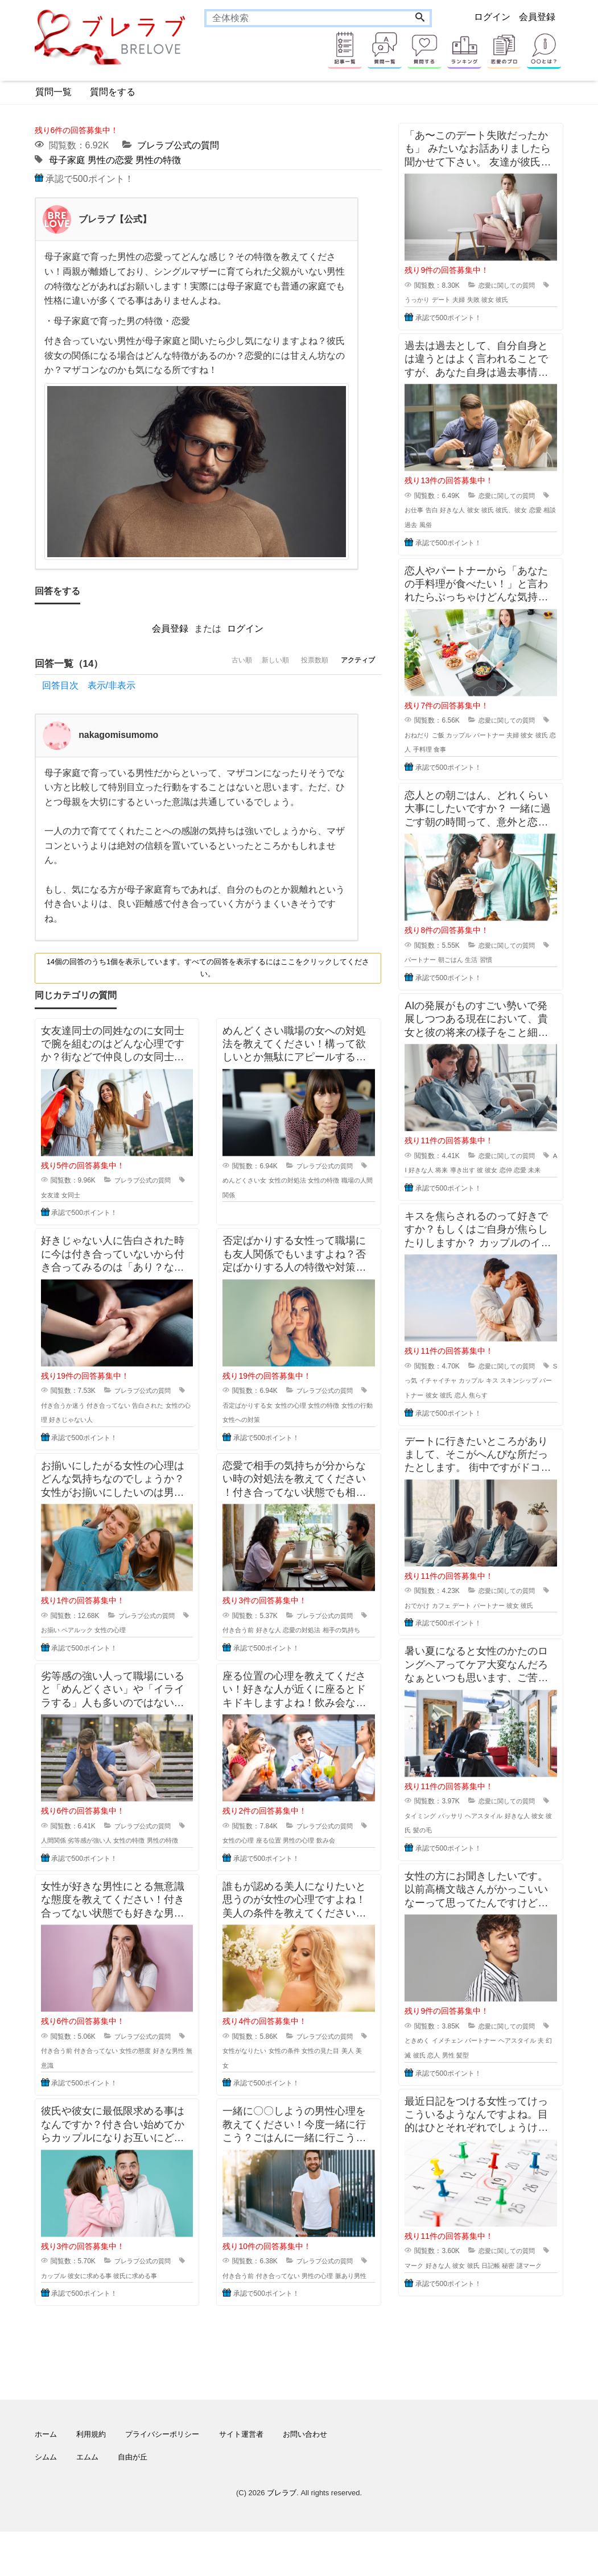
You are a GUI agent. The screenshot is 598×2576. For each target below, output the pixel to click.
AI (417, 1170)
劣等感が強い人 (103, 1856)
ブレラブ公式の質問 (178, 145)
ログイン (492, 17)
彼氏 (519, 300)
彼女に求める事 (103, 2305)
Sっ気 (423, 1395)
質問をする (112, 92)
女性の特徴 (342, 1181)
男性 (467, 2084)
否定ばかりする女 (259, 1406)
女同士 (83, 1196)
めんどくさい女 (256, 1181)
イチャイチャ (455, 1395)
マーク (424, 2295)
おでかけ (428, 1620)
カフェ (454, 1620)
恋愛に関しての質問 (509, 285)
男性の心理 (315, 1856)
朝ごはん (464, 960)
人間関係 (64, 1856)
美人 (368, 2080)
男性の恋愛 (110, 160)
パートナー (506, 735)
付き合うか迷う (74, 1406)
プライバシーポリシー (162, 2478)
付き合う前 (249, 1631)
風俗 (452, 525)
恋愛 (543, 1170)
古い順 (203, 664)
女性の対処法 (302, 1181)
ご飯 (450, 735)
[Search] (420, 18)
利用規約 (91, 2478)
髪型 (482, 2084)
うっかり (428, 300)
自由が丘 (132, 2501)
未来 (411, 1185)
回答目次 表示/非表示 (88, 686)
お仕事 (424, 510)
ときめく (428, 2070)
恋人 (427, 749)
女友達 (61, 1196)
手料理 (446, 749)
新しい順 (247, 664)
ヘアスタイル (500, 1845)
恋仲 (528, 1170)
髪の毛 (446, 1860)
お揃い (61, 1631)
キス (514, 1395)
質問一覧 (53, 92)
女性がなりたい (256, 2080)
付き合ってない (124, 1406)
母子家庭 (67, 160)
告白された (167, 1406)
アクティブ (352, 664)
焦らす (506, 1410)
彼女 (504, 300)
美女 (229, 2095)
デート (454, 300)
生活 (486, 960)
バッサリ (464, 1845)
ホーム (46, 2478)
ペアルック (90, 1631)
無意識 (66, 2095)
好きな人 (282, 1631)
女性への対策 (265, 1420)
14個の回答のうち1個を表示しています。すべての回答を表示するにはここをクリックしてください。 (208, 968)
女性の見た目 (338, 2080)
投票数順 (298, 664)
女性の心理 (306, 1406)
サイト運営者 (241, 2478)
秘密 (526, 2295)
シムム (46, 2501)
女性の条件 (299, 2080)
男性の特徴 (158, 160)
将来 (459, 1170)
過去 (436, 525)
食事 (465, 749)
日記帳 (507, 2295)
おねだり (428, 735)
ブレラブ (281, 2537)
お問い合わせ (305, 2478)
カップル (64, 2305)
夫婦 (473, 300)
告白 (444, 510)
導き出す (481, 1170)
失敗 (489, 300)
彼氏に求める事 (153, 2305)
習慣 (502, 960)
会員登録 (537, 17)
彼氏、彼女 (530, 510)
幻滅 (420, 2084)
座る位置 (282, 1856)
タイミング (431, 1845)
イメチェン (461, 2070)
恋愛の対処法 (318, 1631)
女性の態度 (153, 2080)
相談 (420, 525)
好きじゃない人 (94, 1420)
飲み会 (344, 1856)
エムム (87, 2501)
